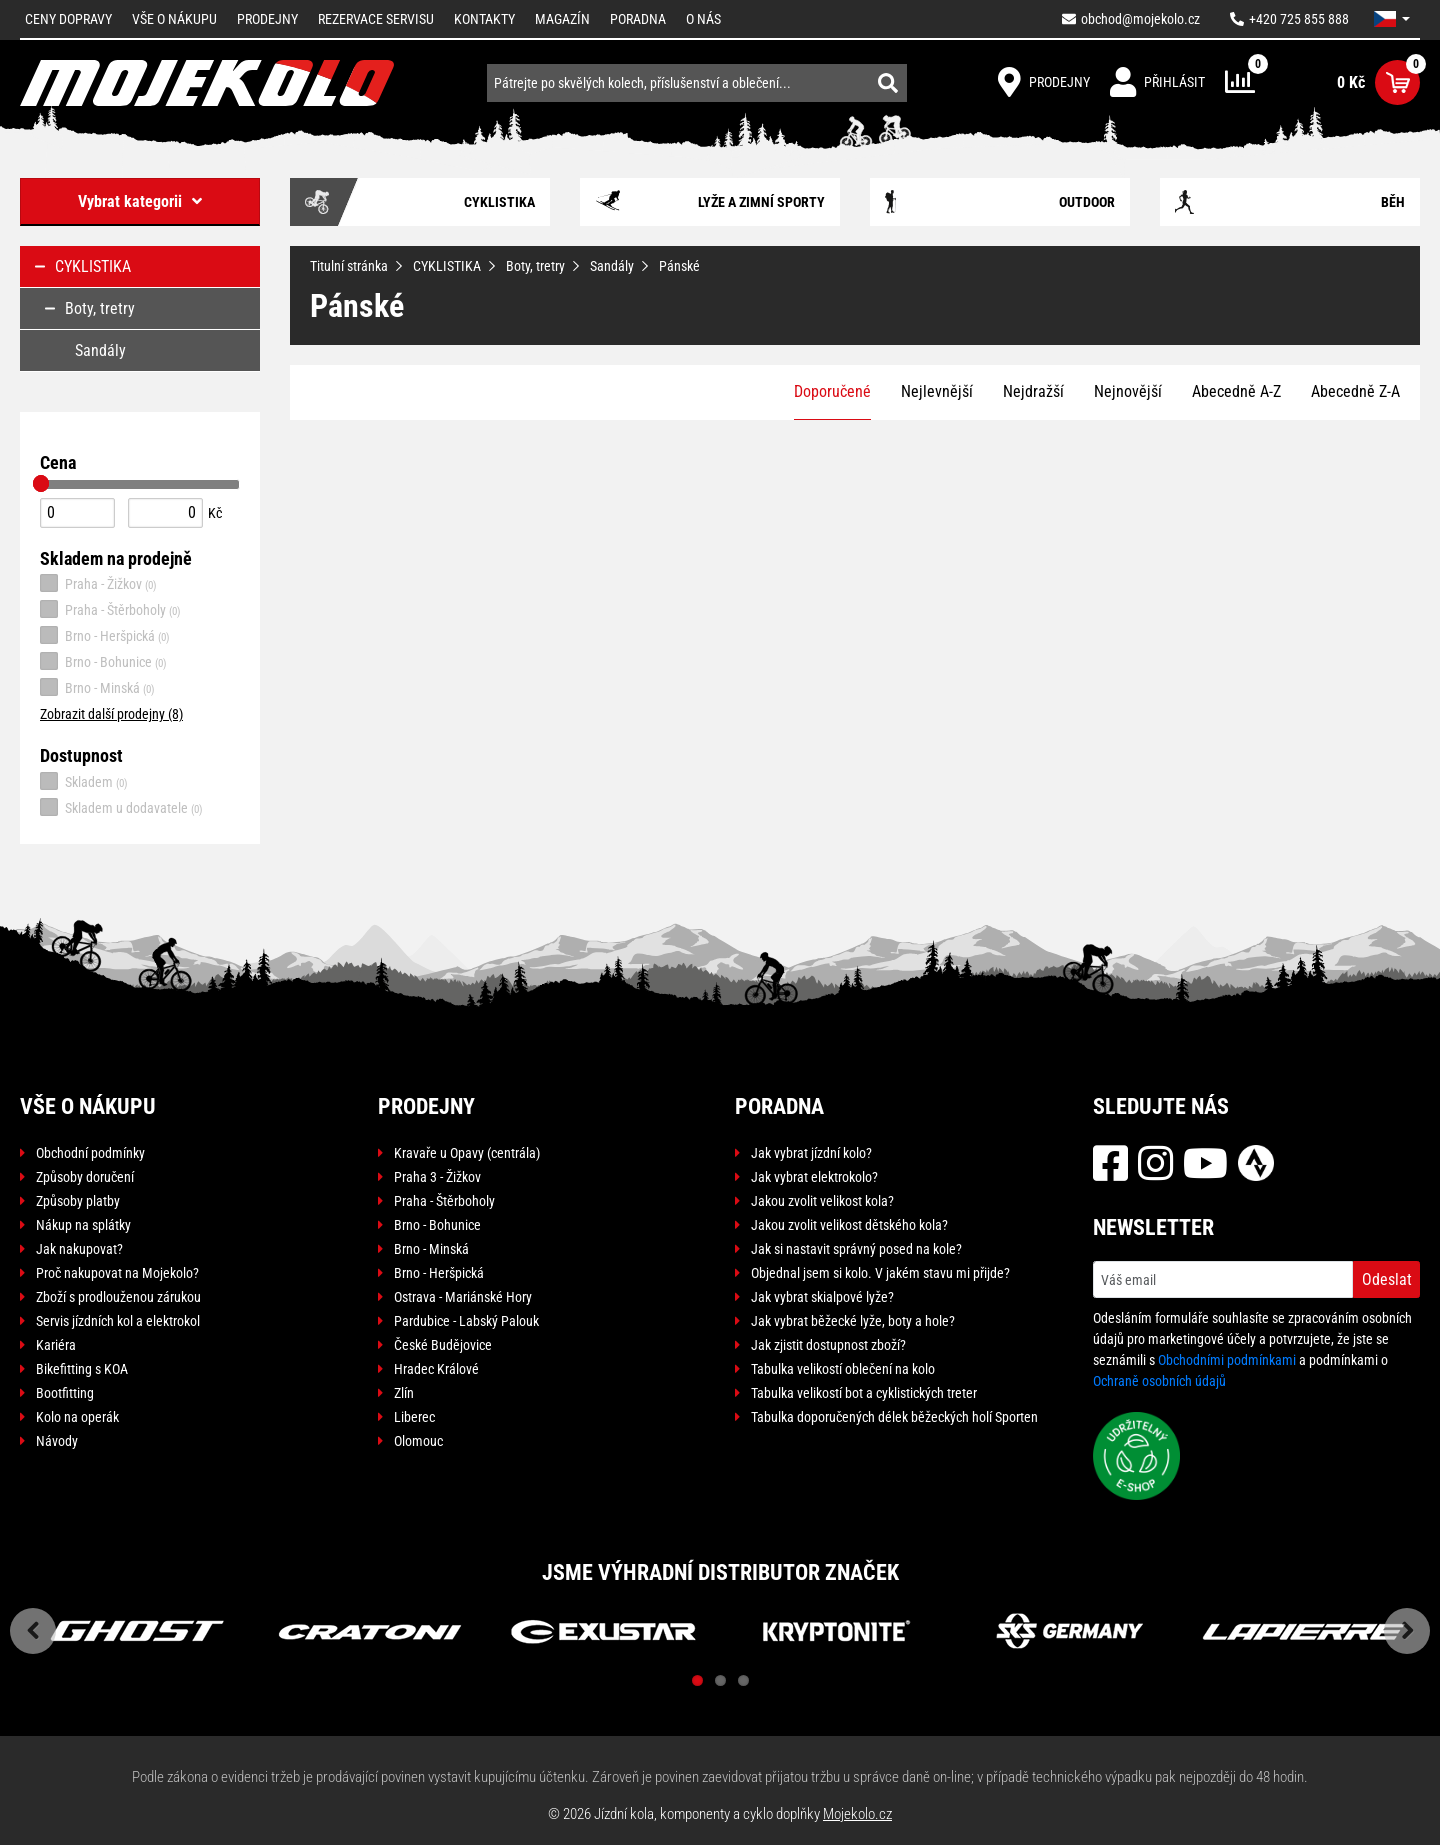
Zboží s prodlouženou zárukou (118, 1297)
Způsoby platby (78, 1201)
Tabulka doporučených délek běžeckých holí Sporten (894, 1417)
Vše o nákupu (174, 19)
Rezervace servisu (376, 19)
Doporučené (832, 391)
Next (1407, 1631)
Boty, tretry (535, 266)
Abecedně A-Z (1236, 391)
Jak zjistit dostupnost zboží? (828, 1345)
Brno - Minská (97, 687)
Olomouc (418, 1441)
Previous (33, 1631)
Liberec (414, 1417)
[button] (1392, 19)
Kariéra (56, 1345)
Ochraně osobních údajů (1159, 1381)
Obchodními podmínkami (1227, 1360)
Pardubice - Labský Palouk (466, 1321)
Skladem (84, 781)
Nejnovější (1128, 391)
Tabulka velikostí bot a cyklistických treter (864, 1393)
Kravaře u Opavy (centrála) (467, 1153)
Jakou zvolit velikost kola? (822, 1201)
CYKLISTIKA (447, 266)
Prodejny (267, 19)
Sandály (612, 266)
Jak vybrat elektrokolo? (814, 1177)
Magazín (562, 19)
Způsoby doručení (85, 1177)
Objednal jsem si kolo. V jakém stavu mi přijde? (880, 1273)
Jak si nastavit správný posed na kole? (856, 1249)
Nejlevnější (937, 391)
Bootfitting (65, 1393)
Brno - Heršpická (105, 635)
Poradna (638, 19)
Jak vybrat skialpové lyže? (822, 1297)
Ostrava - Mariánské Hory (463, 1297)
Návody (57, 1441)
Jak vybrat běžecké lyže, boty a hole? (853, 1321)
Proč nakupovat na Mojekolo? (117, 1273)
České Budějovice (443, 1345)
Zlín (404, 1393)
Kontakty (484, 19)
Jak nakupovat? (79, 1249)
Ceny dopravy (68, 19)
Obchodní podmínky (90, 1153)
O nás (703, 19)
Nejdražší (1033, 391)
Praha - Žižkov (98, 583)
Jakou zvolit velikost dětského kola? (849, 1225)
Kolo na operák (77, 1417)
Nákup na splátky (83, 1225)
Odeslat (1387, 1279)
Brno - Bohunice (103, 661)
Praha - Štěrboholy (110, 609)
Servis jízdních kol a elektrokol (118, 1321)
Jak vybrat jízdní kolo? (811, 1153)
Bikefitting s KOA (82, 1369)
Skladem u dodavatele (121, 807)
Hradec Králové (436, 1369)
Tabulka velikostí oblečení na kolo (843, 1369)
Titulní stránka (349, 266)
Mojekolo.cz (857, 1814)
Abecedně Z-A (1355, 391)
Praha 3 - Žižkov (437, 1177)
